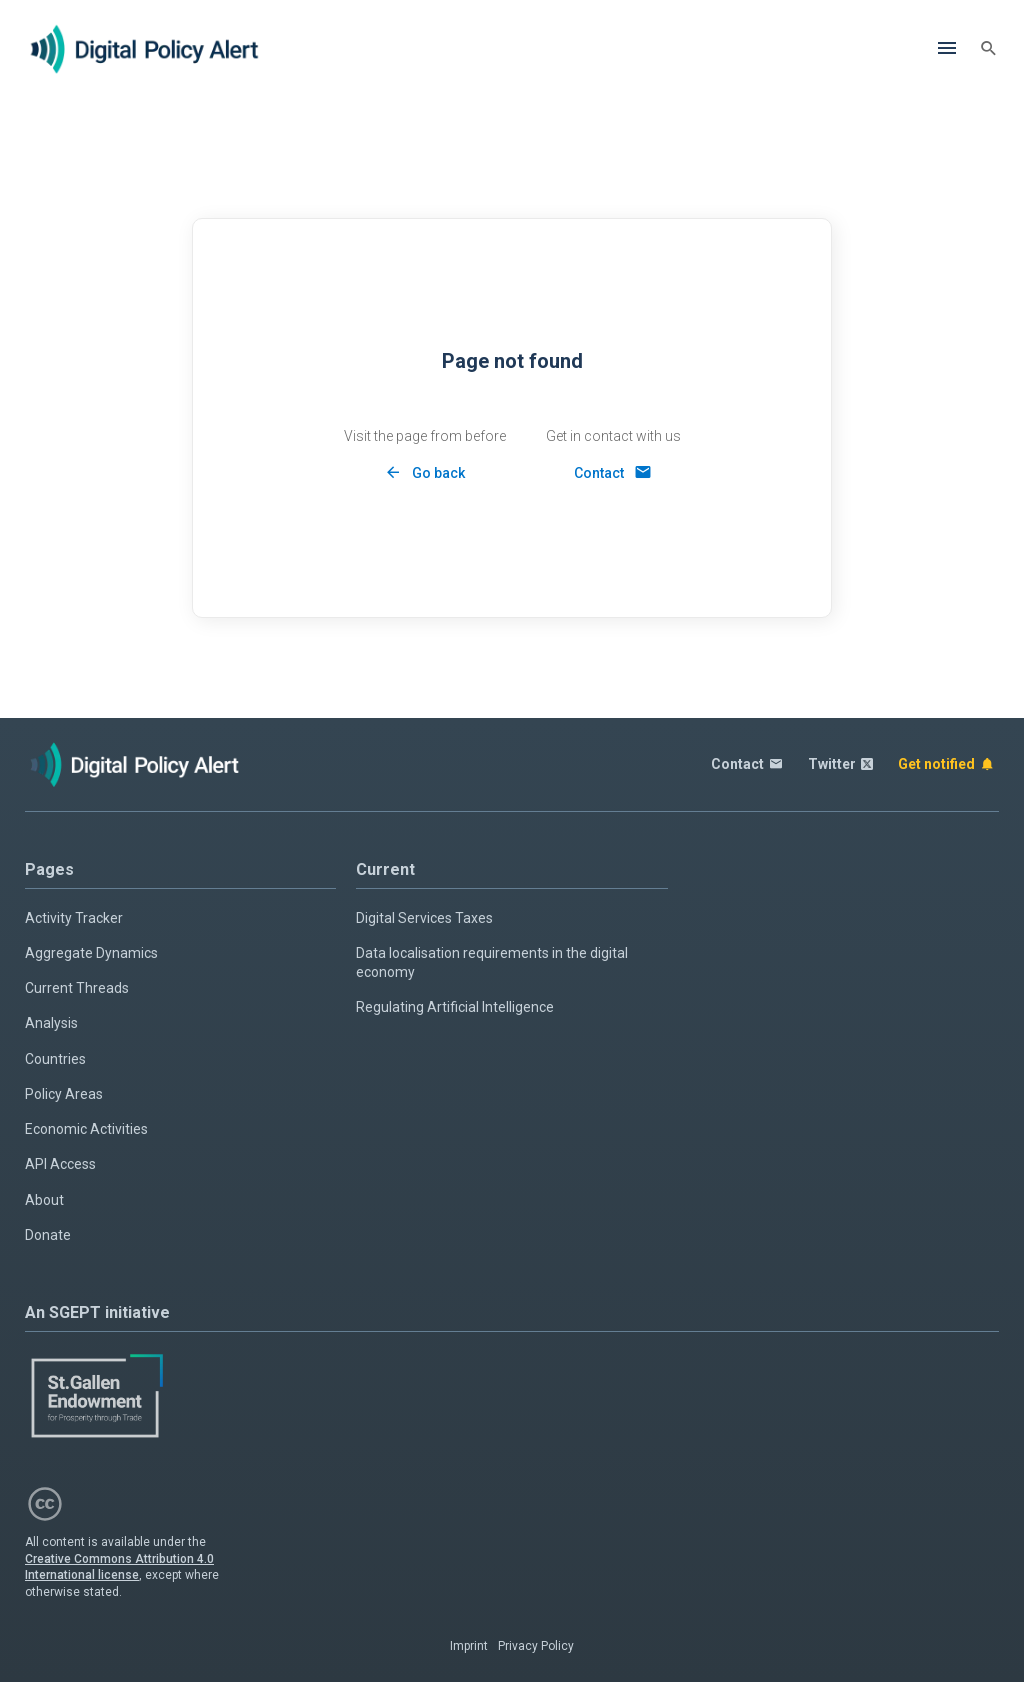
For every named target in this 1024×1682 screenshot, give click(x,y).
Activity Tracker (74, 918)
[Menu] (947, 49)
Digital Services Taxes (424, 918)
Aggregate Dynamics (91, 953)
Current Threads (77, 988)
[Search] (989, 49)
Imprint (469, 1646)
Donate (48, 1235)
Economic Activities (86, 1129)
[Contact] (613, 472)
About (44, 1200)
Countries (55, 1059)
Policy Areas (64, 1094)
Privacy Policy (536, 1646)
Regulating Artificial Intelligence (455, 1007)
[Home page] (145, 49)
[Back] (424, 472)
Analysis (51, 1023)
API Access (60, 1164)
